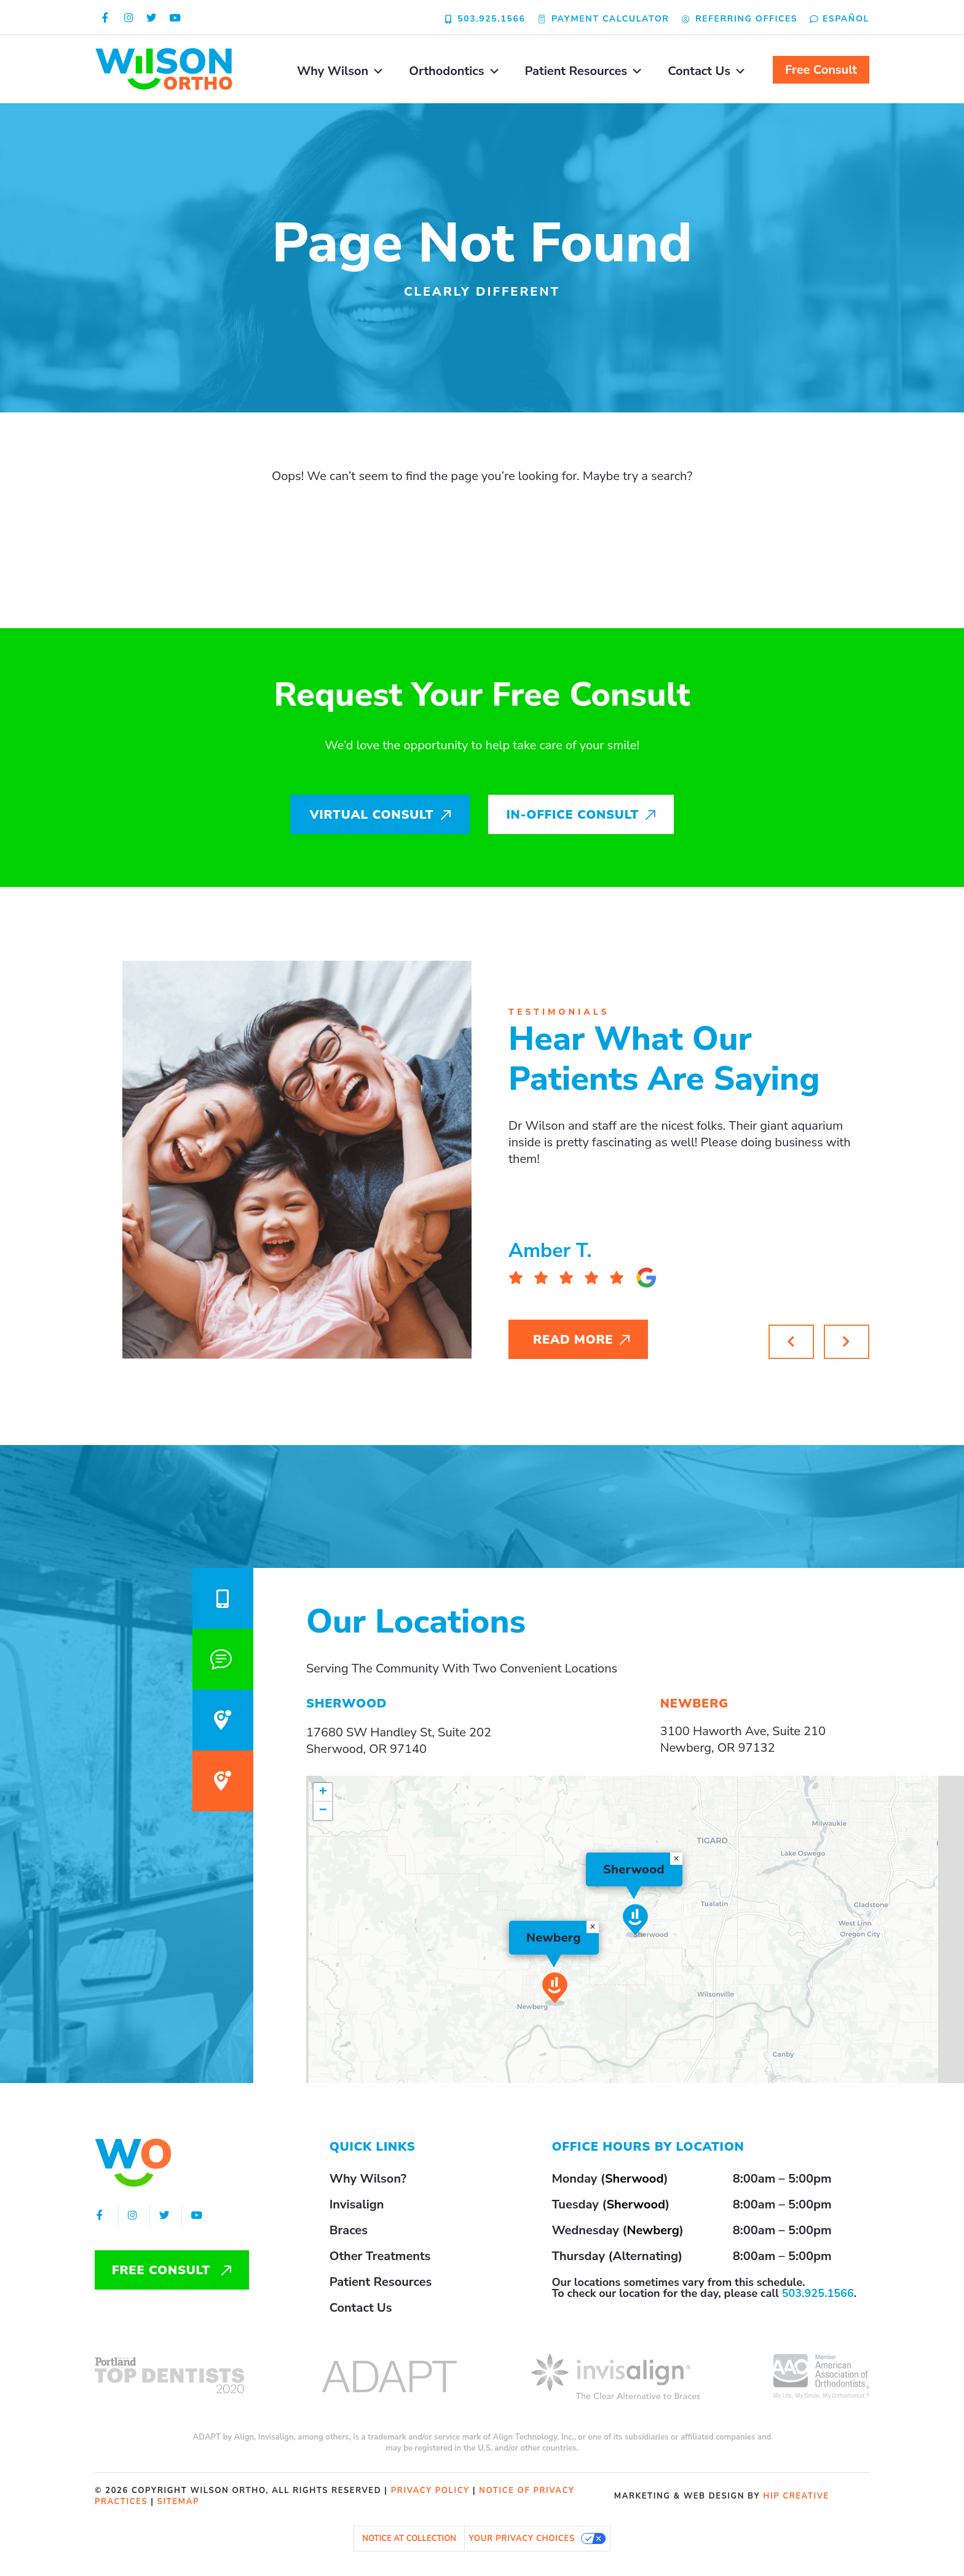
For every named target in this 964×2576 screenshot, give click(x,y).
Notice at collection (409, 2538)
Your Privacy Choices (522, 2538)
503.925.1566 (818, 2293)
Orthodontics (454, 71)
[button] (846, 1342)
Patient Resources (584, 71)
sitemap (178, 2501)
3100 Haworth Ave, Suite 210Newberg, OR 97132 (743, 1739)
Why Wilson (340, 71)
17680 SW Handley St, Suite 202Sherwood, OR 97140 (398, 1740)
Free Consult (821, 69)
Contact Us (707, 71)
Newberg (652, 2230)
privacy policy (430, 2490)
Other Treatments (380, 2256)
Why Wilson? (368, 2178)
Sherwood (634, 2178)
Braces (349, 2230)
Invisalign (357, 2204)
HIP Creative (796, 2496)
